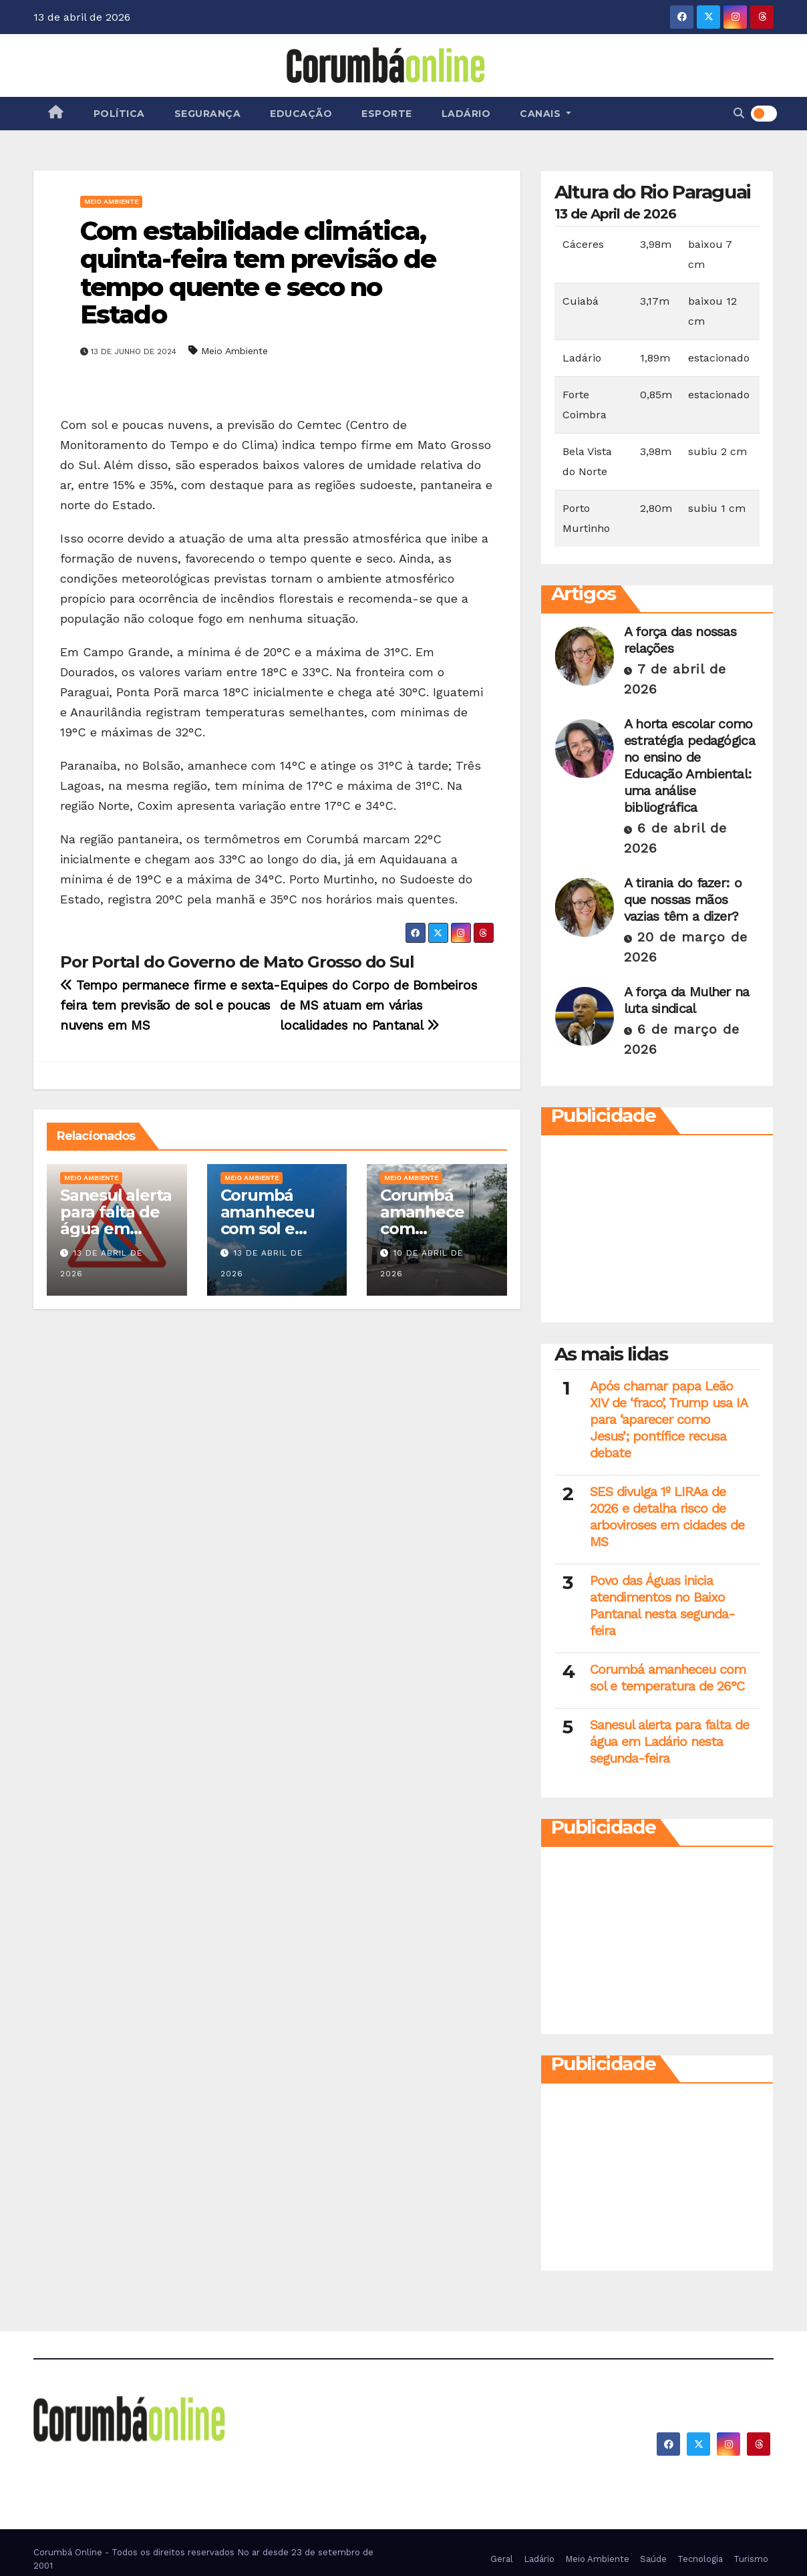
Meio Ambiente (111, 201)
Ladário (466, 114)
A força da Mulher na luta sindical (687, 1000)
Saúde (653, 2559)
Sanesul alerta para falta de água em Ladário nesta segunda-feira (116, 1228)
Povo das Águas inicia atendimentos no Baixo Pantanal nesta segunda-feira (662, 1605)
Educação (301, 114)
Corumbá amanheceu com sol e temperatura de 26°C (270, 1228)
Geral (501, 2559)
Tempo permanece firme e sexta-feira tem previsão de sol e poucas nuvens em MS (170, 1005)
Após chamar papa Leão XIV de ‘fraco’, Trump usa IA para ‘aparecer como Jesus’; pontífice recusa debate (668, 1419)
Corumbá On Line (156, 2462)
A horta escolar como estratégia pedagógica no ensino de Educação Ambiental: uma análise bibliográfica (689, 765)
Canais (545, 114)
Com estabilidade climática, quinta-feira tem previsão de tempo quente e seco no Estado (258, 272)
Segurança (207, 114)
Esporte (386, 114)
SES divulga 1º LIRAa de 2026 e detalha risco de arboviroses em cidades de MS (667, 1516)
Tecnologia (700, 2559)
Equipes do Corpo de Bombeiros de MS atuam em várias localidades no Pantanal (378, 1005)
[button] (739, 113)
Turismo (751, 2559)
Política (119, 114)
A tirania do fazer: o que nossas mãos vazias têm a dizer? (683, 899)
